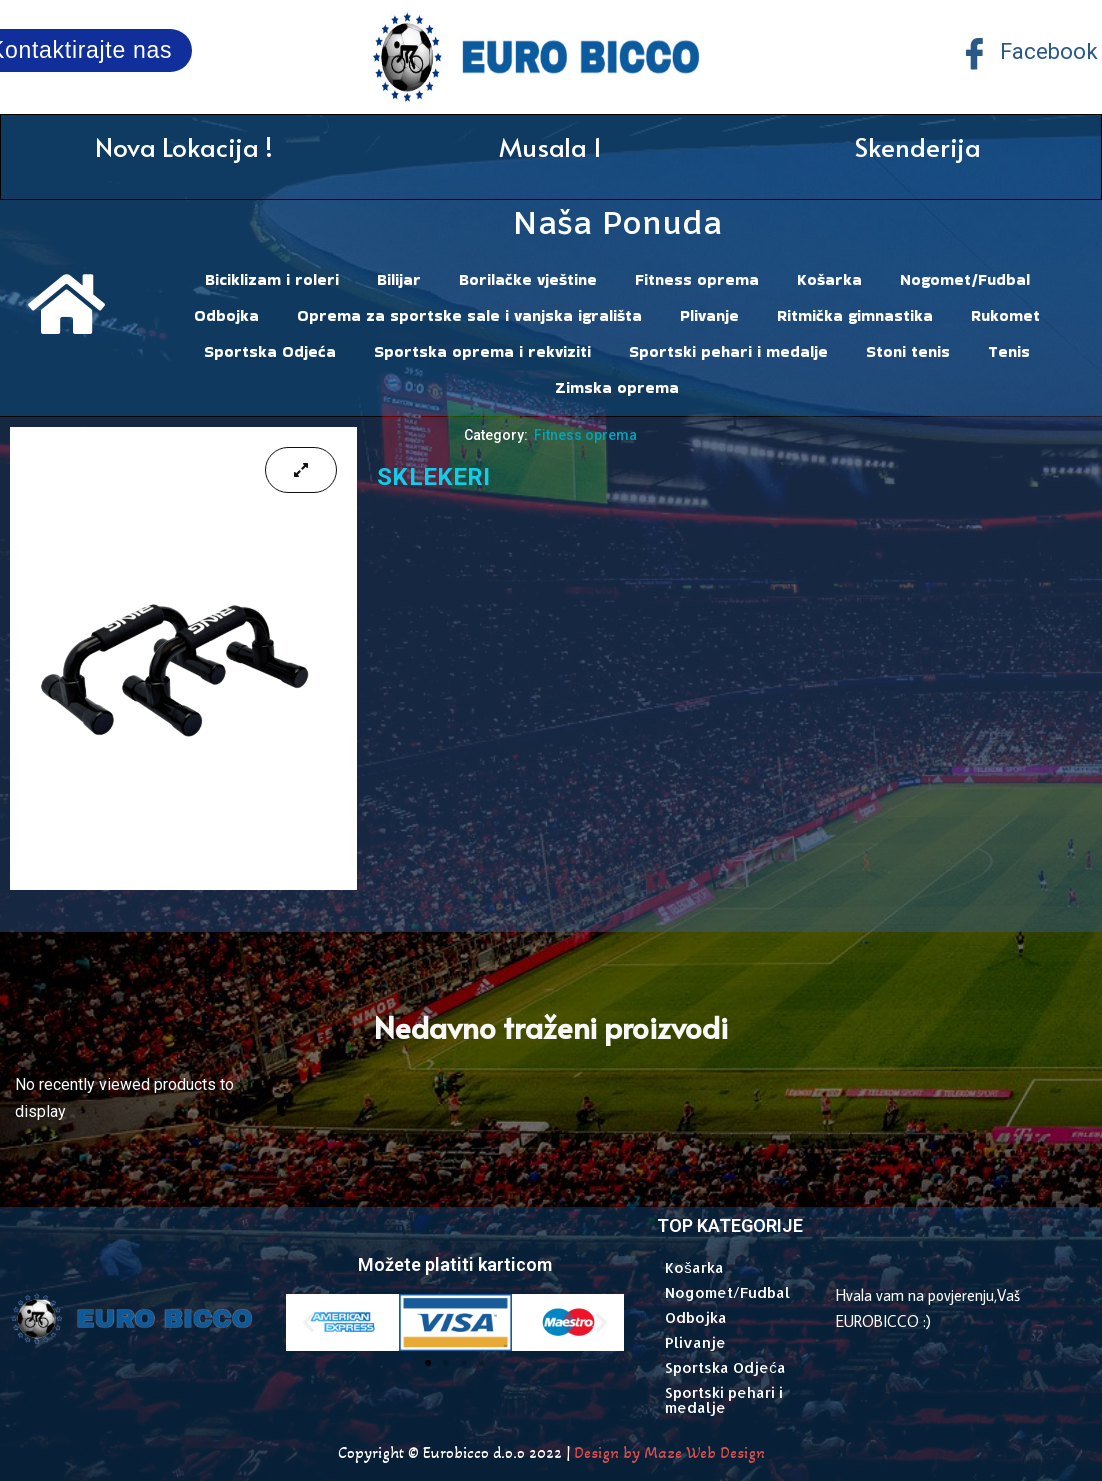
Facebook (1028, 53)
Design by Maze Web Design (669, 1452)
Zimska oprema (617, 387)
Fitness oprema (697, 279)
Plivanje (709, 315)
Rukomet (1005, 315)
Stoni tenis (908, 351)
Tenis (1009, 351)
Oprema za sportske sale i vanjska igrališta (469, 315)
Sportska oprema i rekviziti (482, 351)
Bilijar (399, 279)
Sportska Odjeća (270, 351)
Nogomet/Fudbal (965, 279)
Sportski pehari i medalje (728, 351)
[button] (308, 1322)
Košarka (829, 279)
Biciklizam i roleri (272, 279)
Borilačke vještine (528, 279)
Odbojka (226, 315)
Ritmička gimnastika (855, 315)
